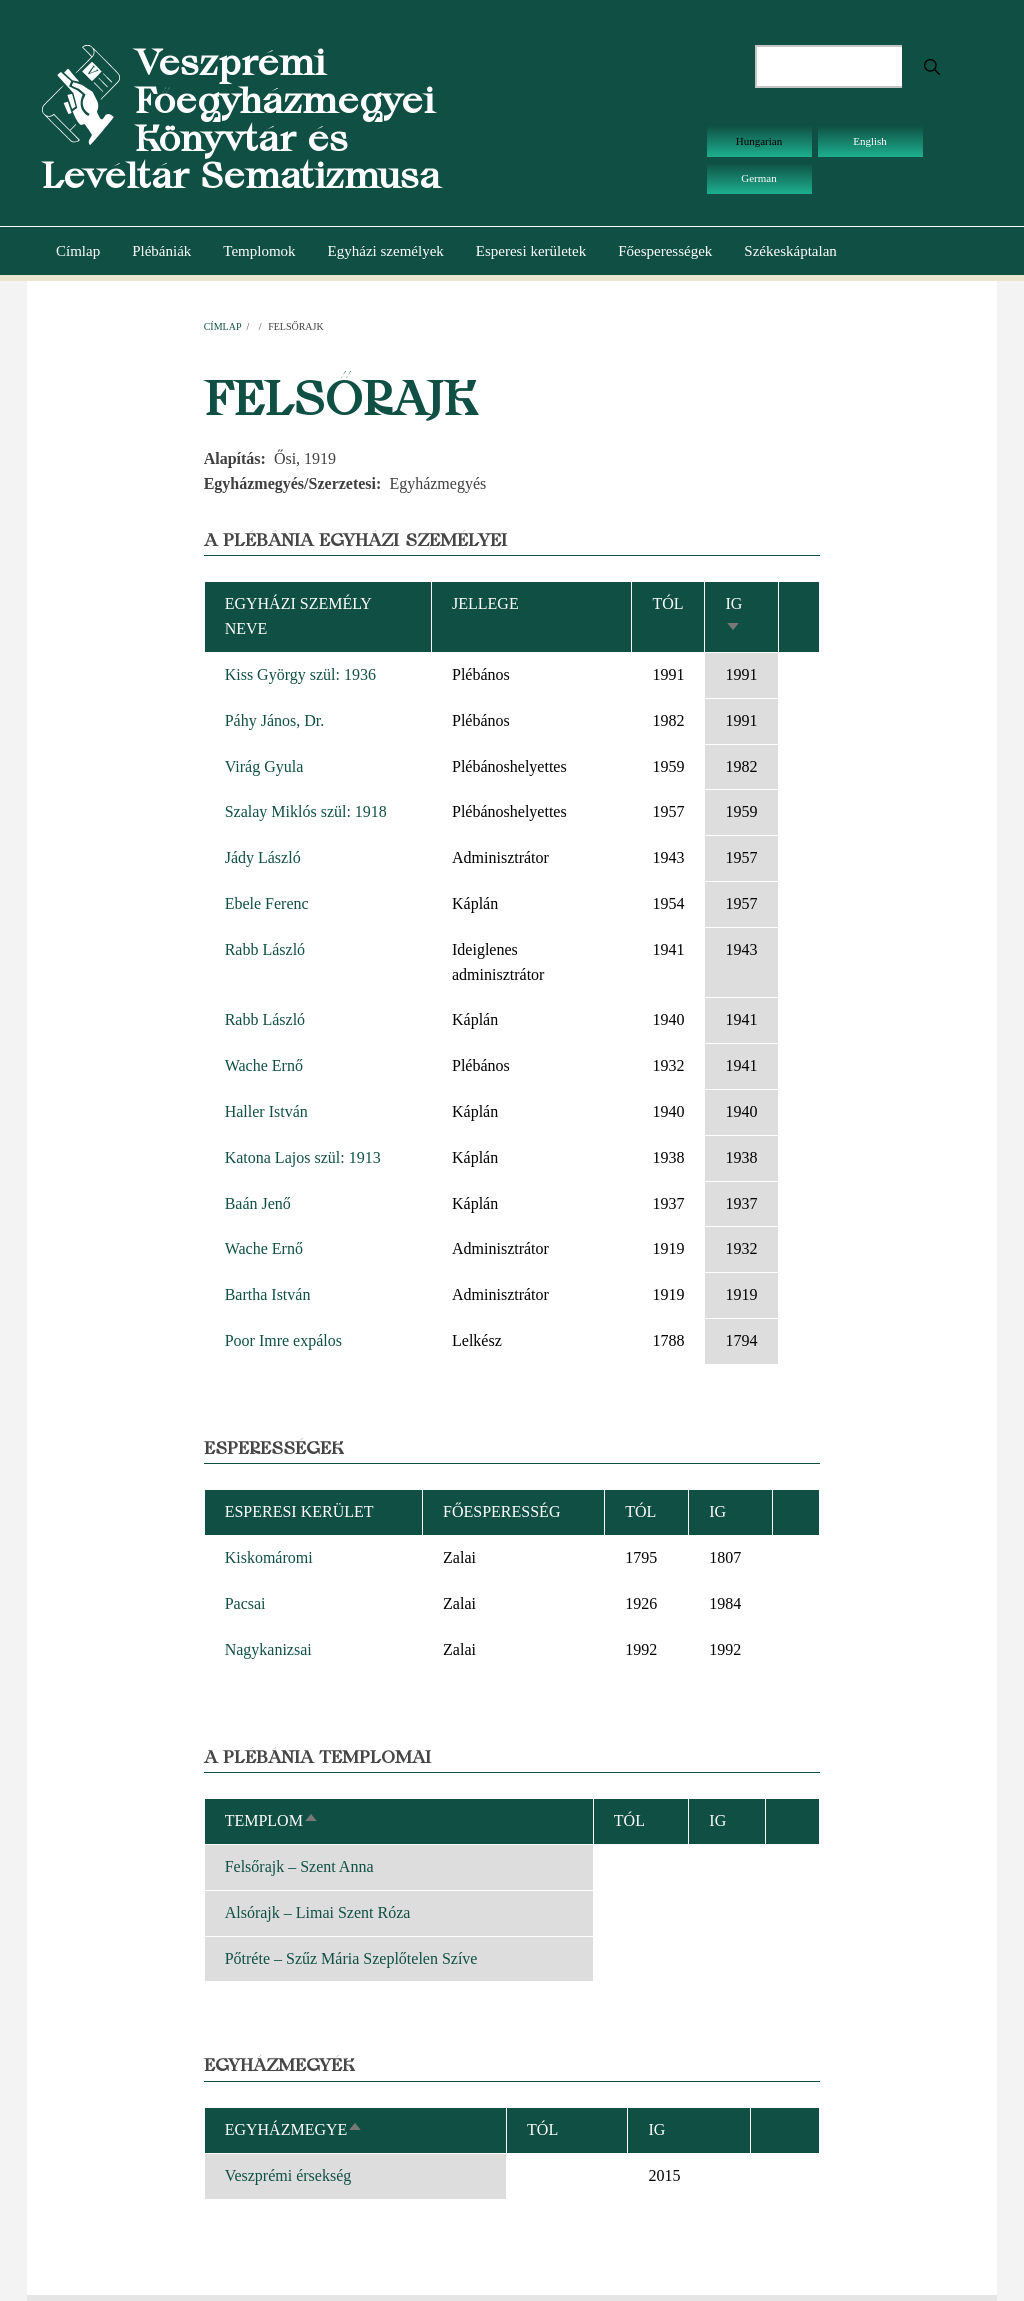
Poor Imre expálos (283, 1340)
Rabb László (265, 949)
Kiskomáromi (269, 1557)
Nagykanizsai (268, 1649)
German (758, 178)
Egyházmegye (294, 2129)
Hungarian (759, 141)
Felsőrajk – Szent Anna (299, 1866)
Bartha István (268, 1294)
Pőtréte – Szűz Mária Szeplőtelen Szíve (351, 1958)
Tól (667, 603)
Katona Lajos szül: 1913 (303, 1157)
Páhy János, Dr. (275, 720)
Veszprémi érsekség (288, 2175)
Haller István (266, 1111)
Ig (656, 2129)
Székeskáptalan (790, 251)
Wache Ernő (264, 1065)
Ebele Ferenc (267, 903)
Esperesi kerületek (531, 251)
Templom (272, 1820)
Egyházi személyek (386, 251)
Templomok (259, 251)
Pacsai (245, 1603)
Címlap (78, 251)
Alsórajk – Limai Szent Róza (318, 1912)
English (870, 141)
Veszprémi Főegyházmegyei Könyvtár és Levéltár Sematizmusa (241, 119)
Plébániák (161, 251)
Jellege (485, 603)
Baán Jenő (258, 1203)
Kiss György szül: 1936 (300, 674)
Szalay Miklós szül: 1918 (306, 811)
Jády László (263, 857)
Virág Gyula (264, 766)
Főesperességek (665, 251)
